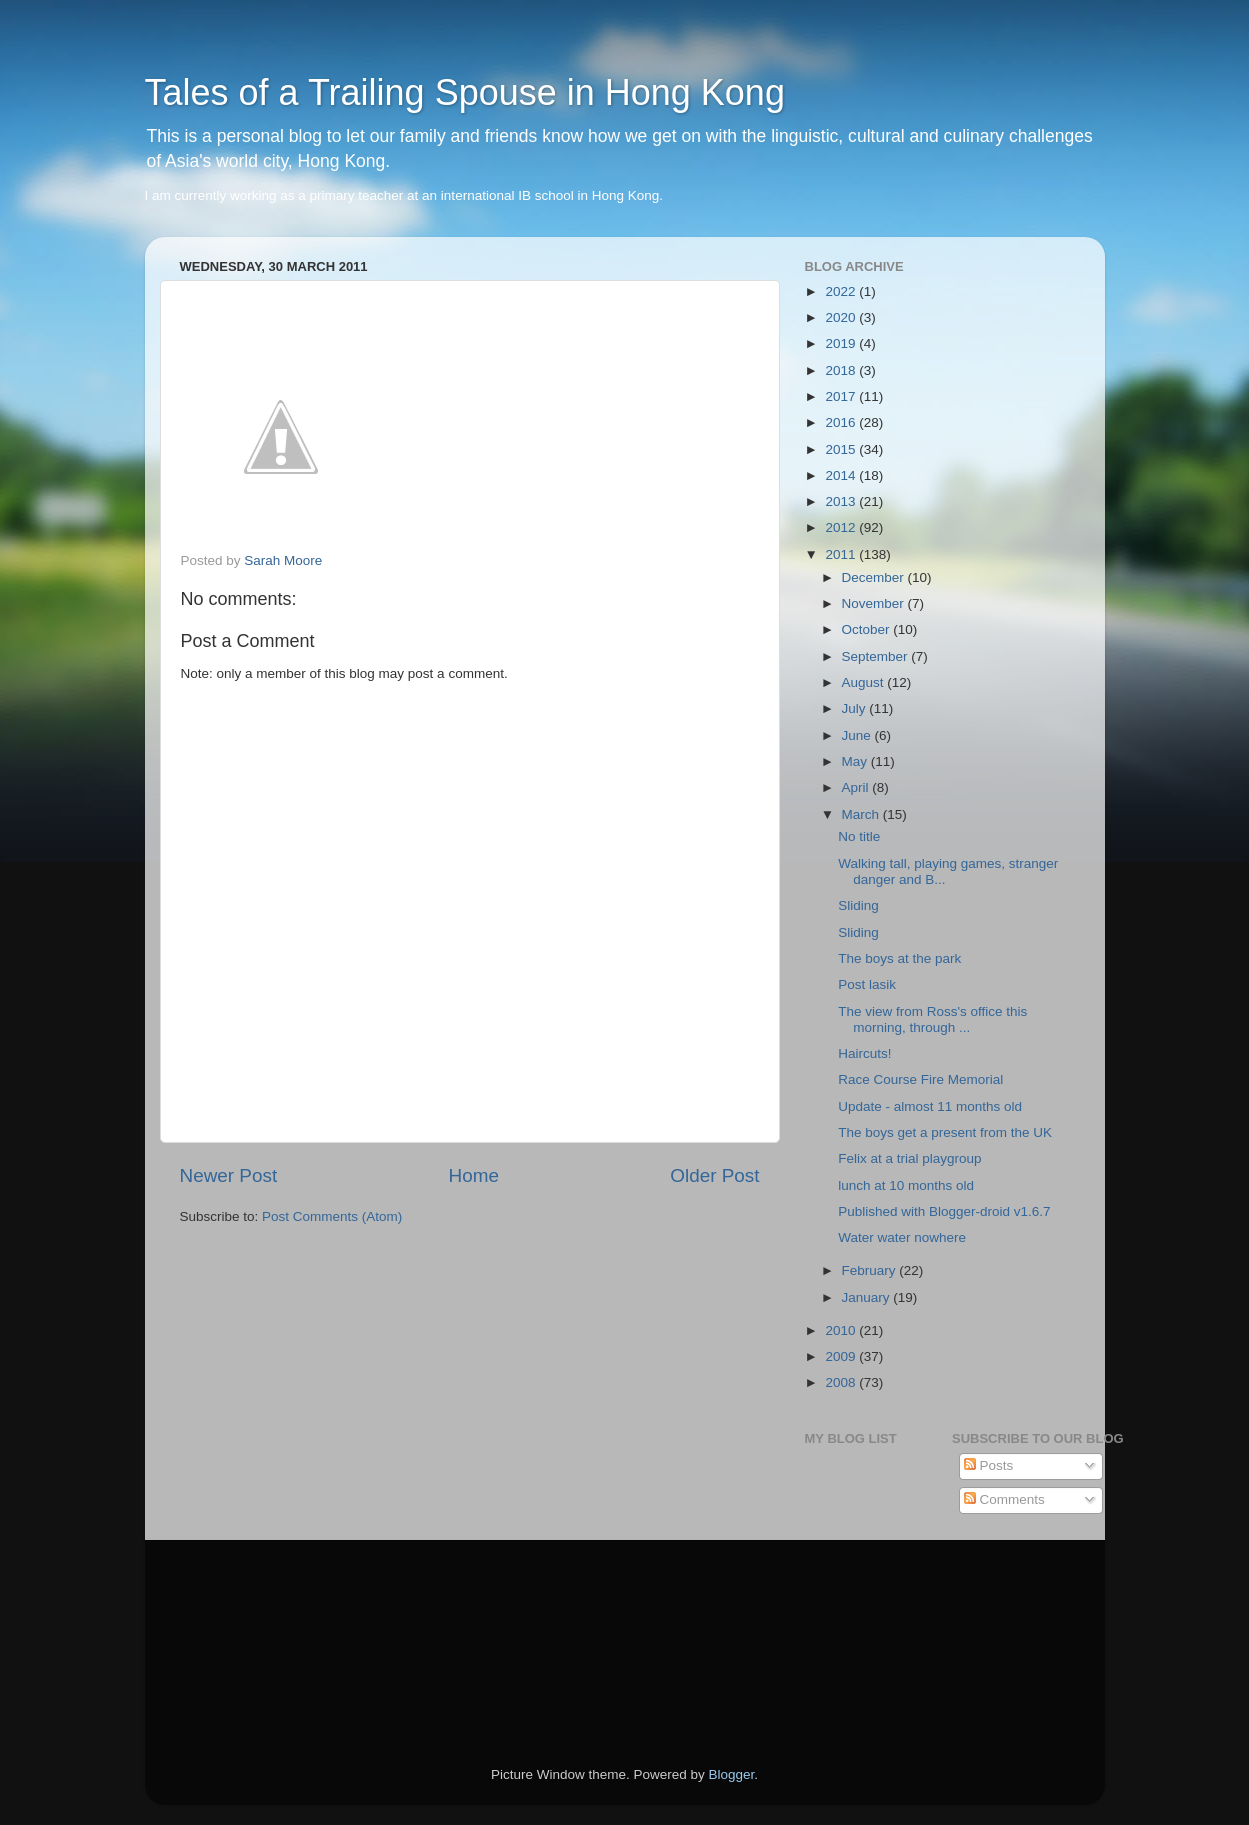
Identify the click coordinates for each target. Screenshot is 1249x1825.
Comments (1004, 1499)
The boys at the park (899, 958)
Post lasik (867, 984)
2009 (842, 1356)
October (868, 629)
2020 (842, 317)
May (856, 761)
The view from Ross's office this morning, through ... (932, 1019)
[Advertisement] (270, 1625)
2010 (842, 1330)
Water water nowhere (902, 1237)
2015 (842, 449)
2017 (842, 396)
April (857, 787)
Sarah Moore (283, 560)
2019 (842, 343)
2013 (842, 501)
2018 (842, 370)
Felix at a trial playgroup (909, 1158)
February (871, 1270)
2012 (842, 527)
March (862, 814)
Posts (989, 1465)
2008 (842, 1382)
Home (474, 1175)
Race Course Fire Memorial (920, 1079)
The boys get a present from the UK (945, 1132)
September (877, 656)
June (858, 735)
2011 (842, 554)
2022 (842, 291)
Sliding (858, 905)
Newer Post (229, 1175)
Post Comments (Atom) (332, 1216)
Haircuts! (864, 1053)
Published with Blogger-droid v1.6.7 (944, 1211)
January (868, 1297)
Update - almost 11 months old (930, 1106)
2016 (842, 422)
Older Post (714, 1175)
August (865, 682)
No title (859, 836)
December (875, 577)
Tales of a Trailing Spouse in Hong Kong (465, 92)
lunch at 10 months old (906, 1185)
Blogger (732, 1774)
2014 (842, 475)
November (875, 603)
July (856, 708)
